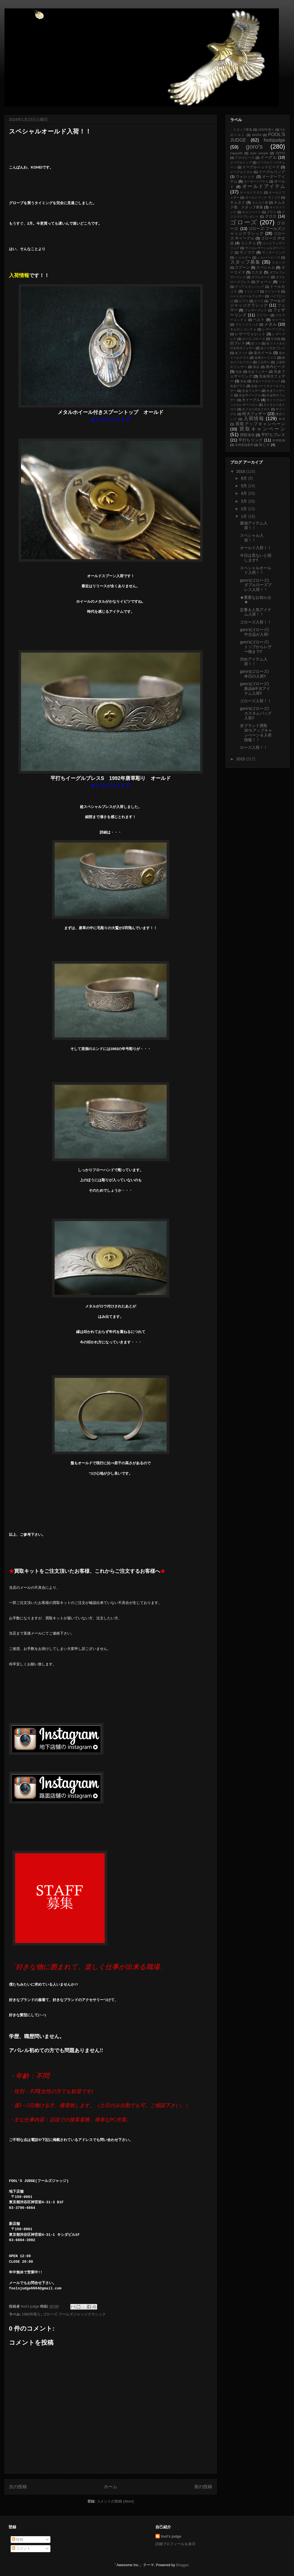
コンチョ (248, 243)
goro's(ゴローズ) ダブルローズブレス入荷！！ (256, 585)
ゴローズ (244, 222)
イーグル (268, 157)
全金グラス (238, 386)
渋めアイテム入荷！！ (253, 661)
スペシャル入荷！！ (251, 537)
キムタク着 (260, 202)
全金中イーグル (250, 395)
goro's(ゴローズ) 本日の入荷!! (256, 673)
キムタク (237, 202)
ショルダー (243, 257)
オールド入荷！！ (255, 547)
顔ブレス (237, 343)
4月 (244, 493)
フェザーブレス (255, 310)
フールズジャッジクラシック (257, 303)
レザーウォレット (250, 334)
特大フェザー (254, 413)
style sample (259, 153)
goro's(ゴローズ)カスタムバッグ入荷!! (256, 713)
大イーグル (251, 400)
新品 (256, 367)
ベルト (259, 320)
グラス (271, 212)
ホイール (278, 319)
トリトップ (251, 291)
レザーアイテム (273, 329)
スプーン (242, 268)
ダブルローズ (260, 277)
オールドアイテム (263, 186)
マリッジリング (246, 324)
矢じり (264, 445)
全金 (243, 381)
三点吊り (264, 362)
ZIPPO (280, 153)
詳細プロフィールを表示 (175, 2544)
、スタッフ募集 (241, 129)
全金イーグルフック (266, 381)
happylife (236, 153)
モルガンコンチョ (243, 329)
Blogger (182, 2565)
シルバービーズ (268, 257)
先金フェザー (258, 371)
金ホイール (263, 353)
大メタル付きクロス (256, 409)
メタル (270, 324)
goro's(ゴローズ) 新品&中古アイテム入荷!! (255, 689)
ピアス (244, 301)
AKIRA (257, 135)
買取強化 (247, 435)
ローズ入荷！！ (253, 747)
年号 (282, 419)
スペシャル (265, 268)
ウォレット (245, 177)
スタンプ (278, 262)
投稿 (18, 2539)
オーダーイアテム (256, 181)
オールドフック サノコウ (263, 197)
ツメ (282, 282)
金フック (241, 352)
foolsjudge (274, 140)
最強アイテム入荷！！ (253, 525)
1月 (244, 516)
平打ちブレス (273, 434)
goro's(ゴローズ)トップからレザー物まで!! (256, 647)
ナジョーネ (272, 291)
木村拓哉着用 (244, 444)
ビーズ (259, 301)
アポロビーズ (245, 157)
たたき (257, 272)
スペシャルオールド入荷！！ (255, 570)
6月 (244, 478)
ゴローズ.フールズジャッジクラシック (74, 2314)
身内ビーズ (275, 367)
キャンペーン (251, 212)
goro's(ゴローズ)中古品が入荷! (254, 632)
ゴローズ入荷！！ (255, 622)
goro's (254, 146)
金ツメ (256, 343)
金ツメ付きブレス (272, 348)
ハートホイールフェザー (247, 296)
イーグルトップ (241, 162)
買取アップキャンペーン (260, 424)
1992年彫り (31, 2314)
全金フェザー (251, 390)
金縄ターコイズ (265, 357)
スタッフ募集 (245, 262)
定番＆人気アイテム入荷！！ (255, 612)
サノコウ (247, 252)
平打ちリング (250, 440)
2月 (244, 509)
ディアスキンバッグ (249, 286)
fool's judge (171, 2536)
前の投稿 (203, 2486)
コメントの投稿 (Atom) (115, 2501)
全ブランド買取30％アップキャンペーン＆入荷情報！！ (256, 732)
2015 (241, 759)
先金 (239, 371)
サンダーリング (273, 252)
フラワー (262, 315)
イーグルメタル (241, 172)
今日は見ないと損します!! (255, 557)
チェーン (264, 282)
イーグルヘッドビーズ (260, 167)
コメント (21, 2548)
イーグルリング (272, 172)
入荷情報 (254, 418)
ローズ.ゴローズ (253, 338)
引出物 (275, 338)
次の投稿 (18, 2486)
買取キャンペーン (262, 429)
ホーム (110, 2486)
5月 (244, 486)
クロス (271, 216)
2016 (241, 471)
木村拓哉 (278, 440)
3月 (244, 501)
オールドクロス (251, 192)
